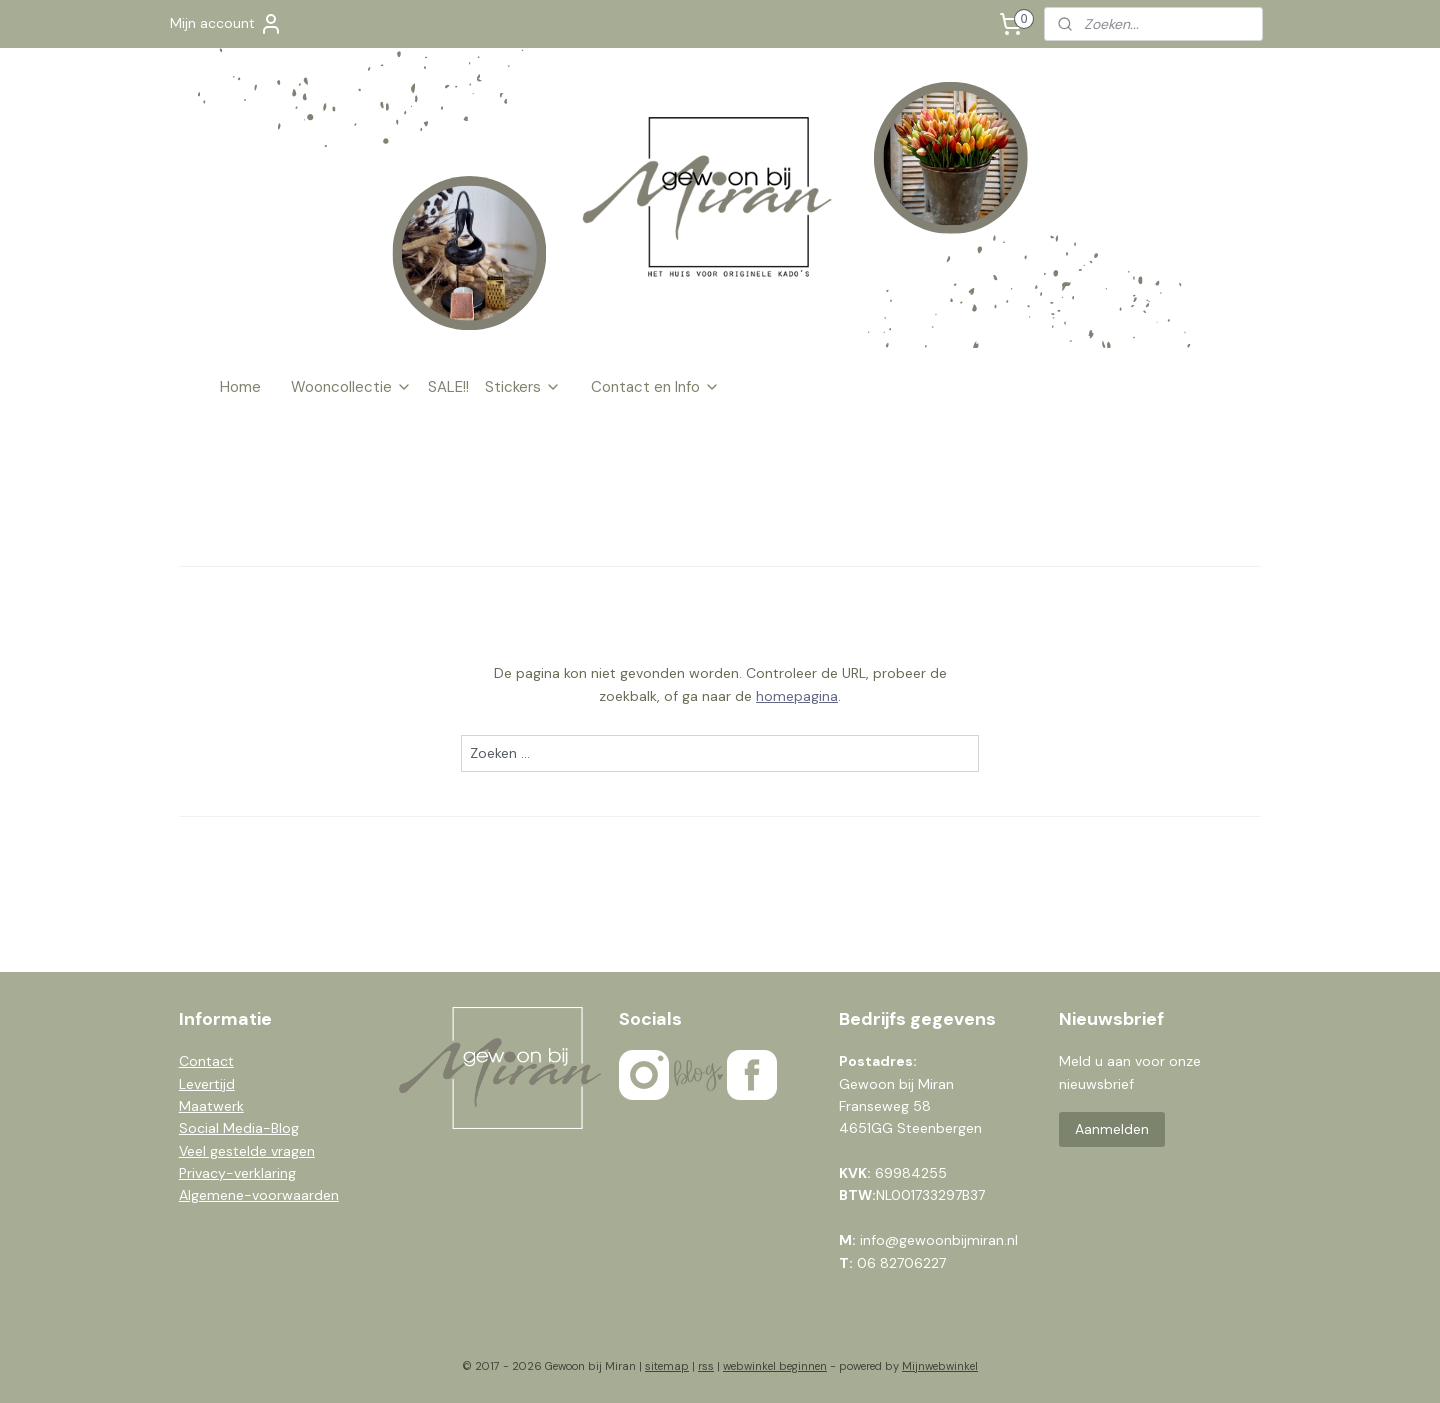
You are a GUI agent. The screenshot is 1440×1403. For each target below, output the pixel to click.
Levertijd (207, 1084)
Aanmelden (1112, 1129)
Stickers (523, 387)
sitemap (667, 1366)
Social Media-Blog (239, 1128)
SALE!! (448, 387)
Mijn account (226, 24)
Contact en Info (655, 387)
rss (706, 1366)
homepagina (797, 696)
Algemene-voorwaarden (259, 1195)
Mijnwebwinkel (940, 1366)
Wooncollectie (351, 387)
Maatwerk (211, 1106)
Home (240, 387)
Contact (206, 1061)
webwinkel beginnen (775, 1366)
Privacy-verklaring (237, 1173)
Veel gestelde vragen (247, 1151)
